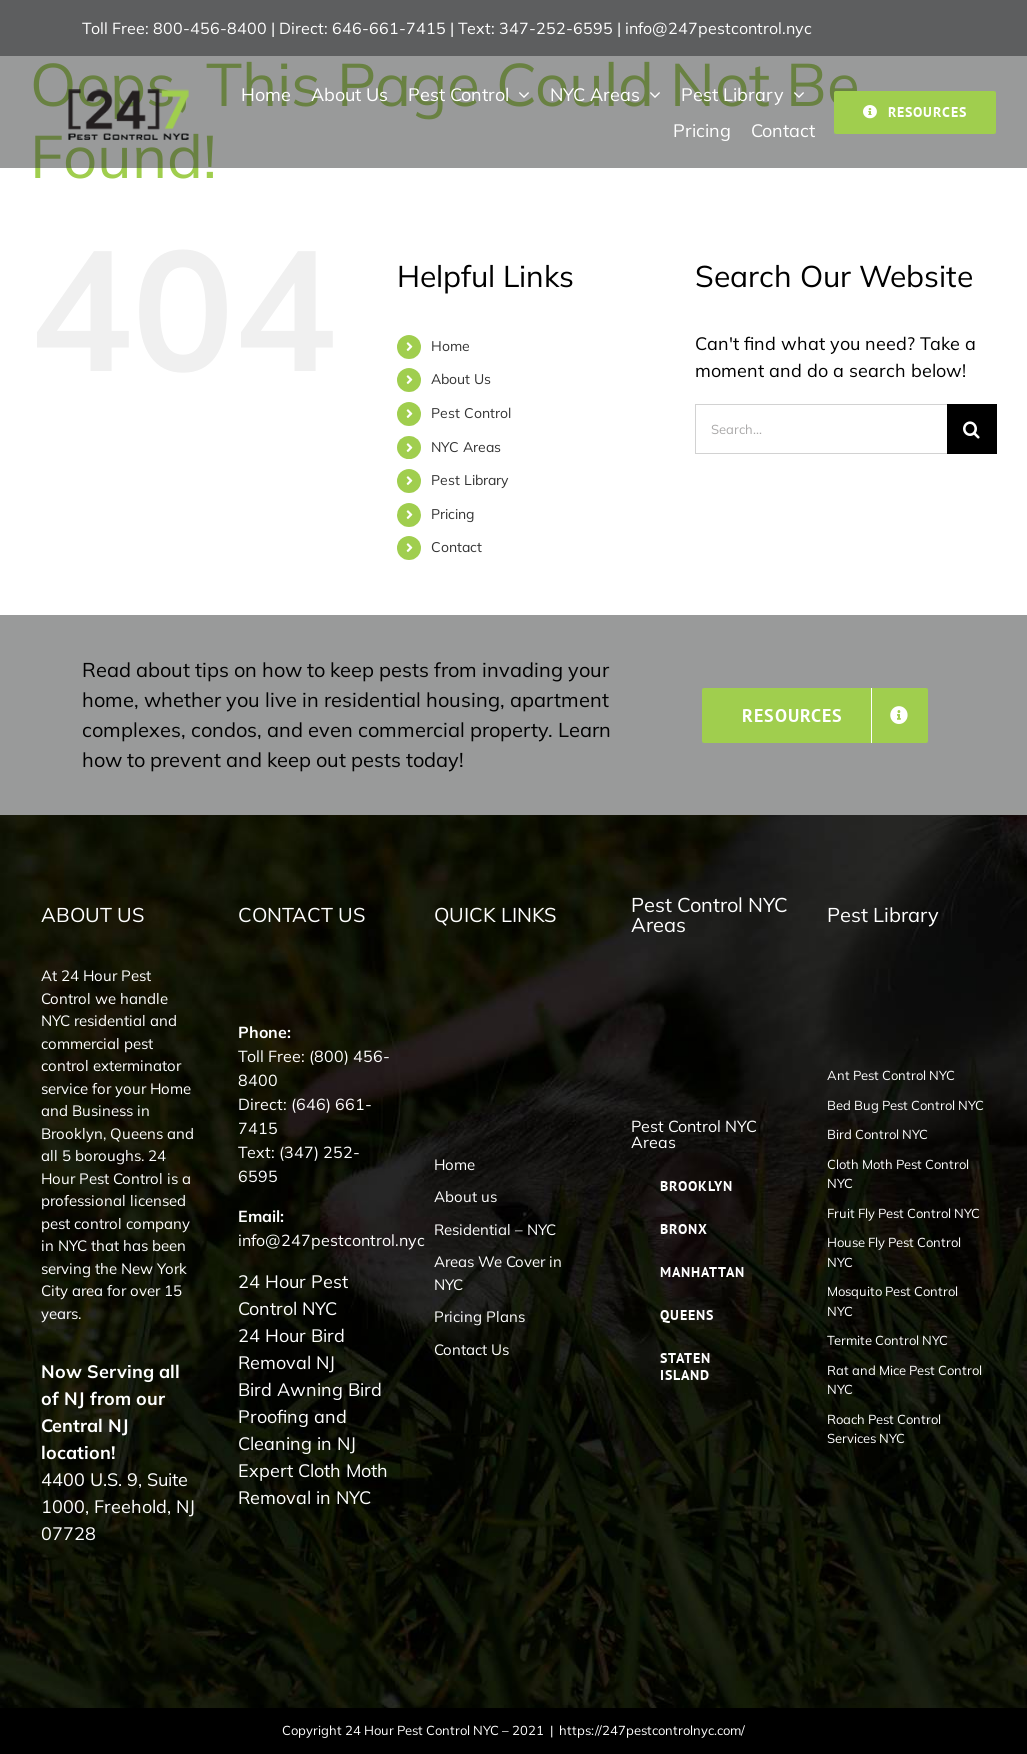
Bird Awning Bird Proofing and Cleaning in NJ (310, 1416)
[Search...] (821, 429)
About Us (461, 379)
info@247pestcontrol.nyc (718, 28)
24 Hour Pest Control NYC (293, 1295)
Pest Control (471, 413)
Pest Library (469, 480)
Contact (456, 547)
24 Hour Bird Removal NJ (291, 1349)
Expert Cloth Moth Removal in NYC (313, 1484)
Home (450, 346)
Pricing (452, 514)
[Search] (972, 429)
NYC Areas (466, 447)
